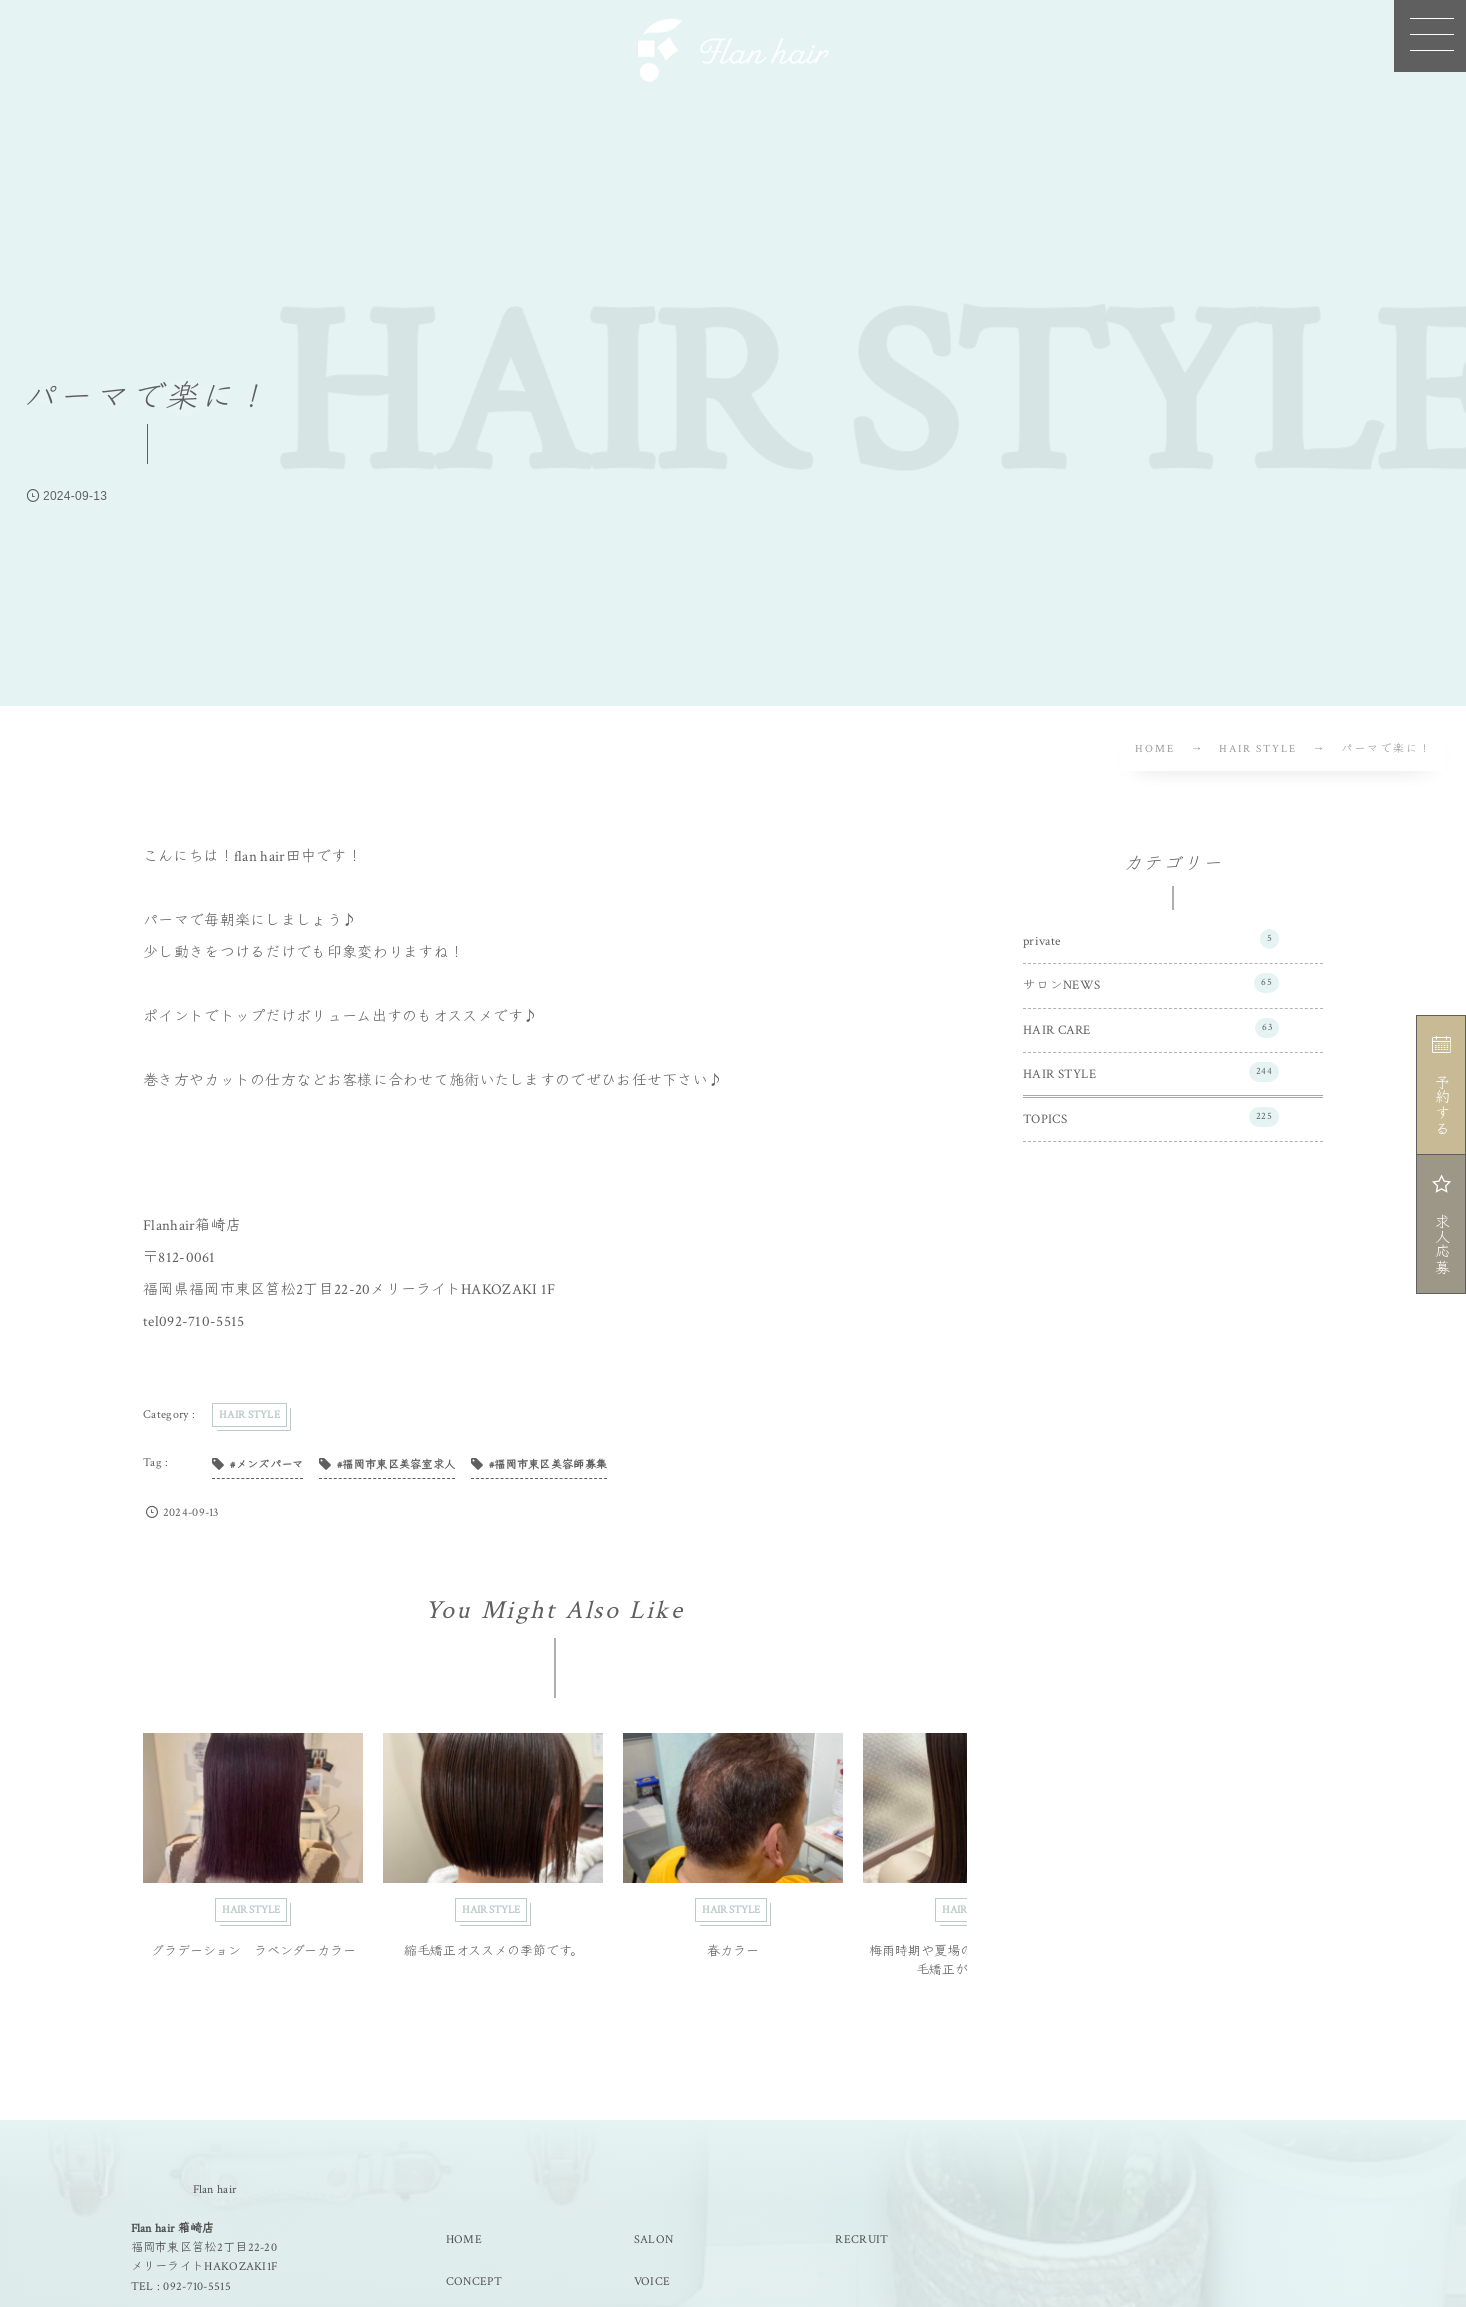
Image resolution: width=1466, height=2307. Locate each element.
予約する (1440, 1085)
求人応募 (1440, 1224)
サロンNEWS (1151, 983)
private (1151, 939)
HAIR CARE (1151, 1028)
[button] (1430, 36)
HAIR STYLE (1151, 1072)
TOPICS (1151, 1117)
